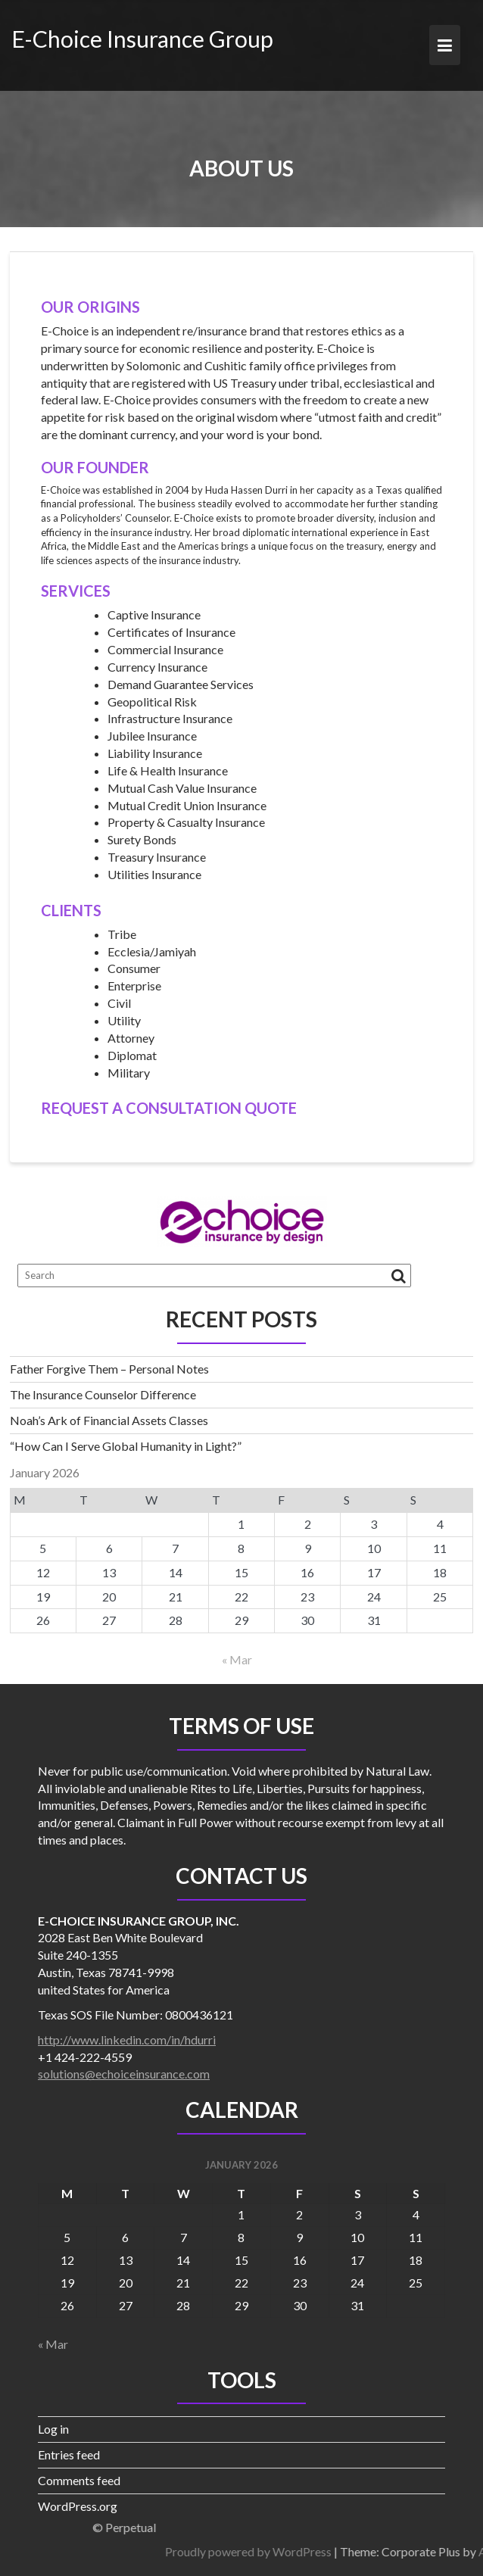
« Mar (237, 1659)
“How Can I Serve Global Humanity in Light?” (126, 1446)
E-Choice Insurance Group (142, 38)
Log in (53, 2429)
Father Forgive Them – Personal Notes (109, 1368)
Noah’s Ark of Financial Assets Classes (109, 1420)
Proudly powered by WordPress (355, 2551)
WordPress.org (77, 2506)
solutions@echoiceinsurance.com (124, 2073)
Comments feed (79, 2480)
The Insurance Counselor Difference (103, 1394)
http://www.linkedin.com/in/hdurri (127, 2039)
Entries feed (69, 2454)
